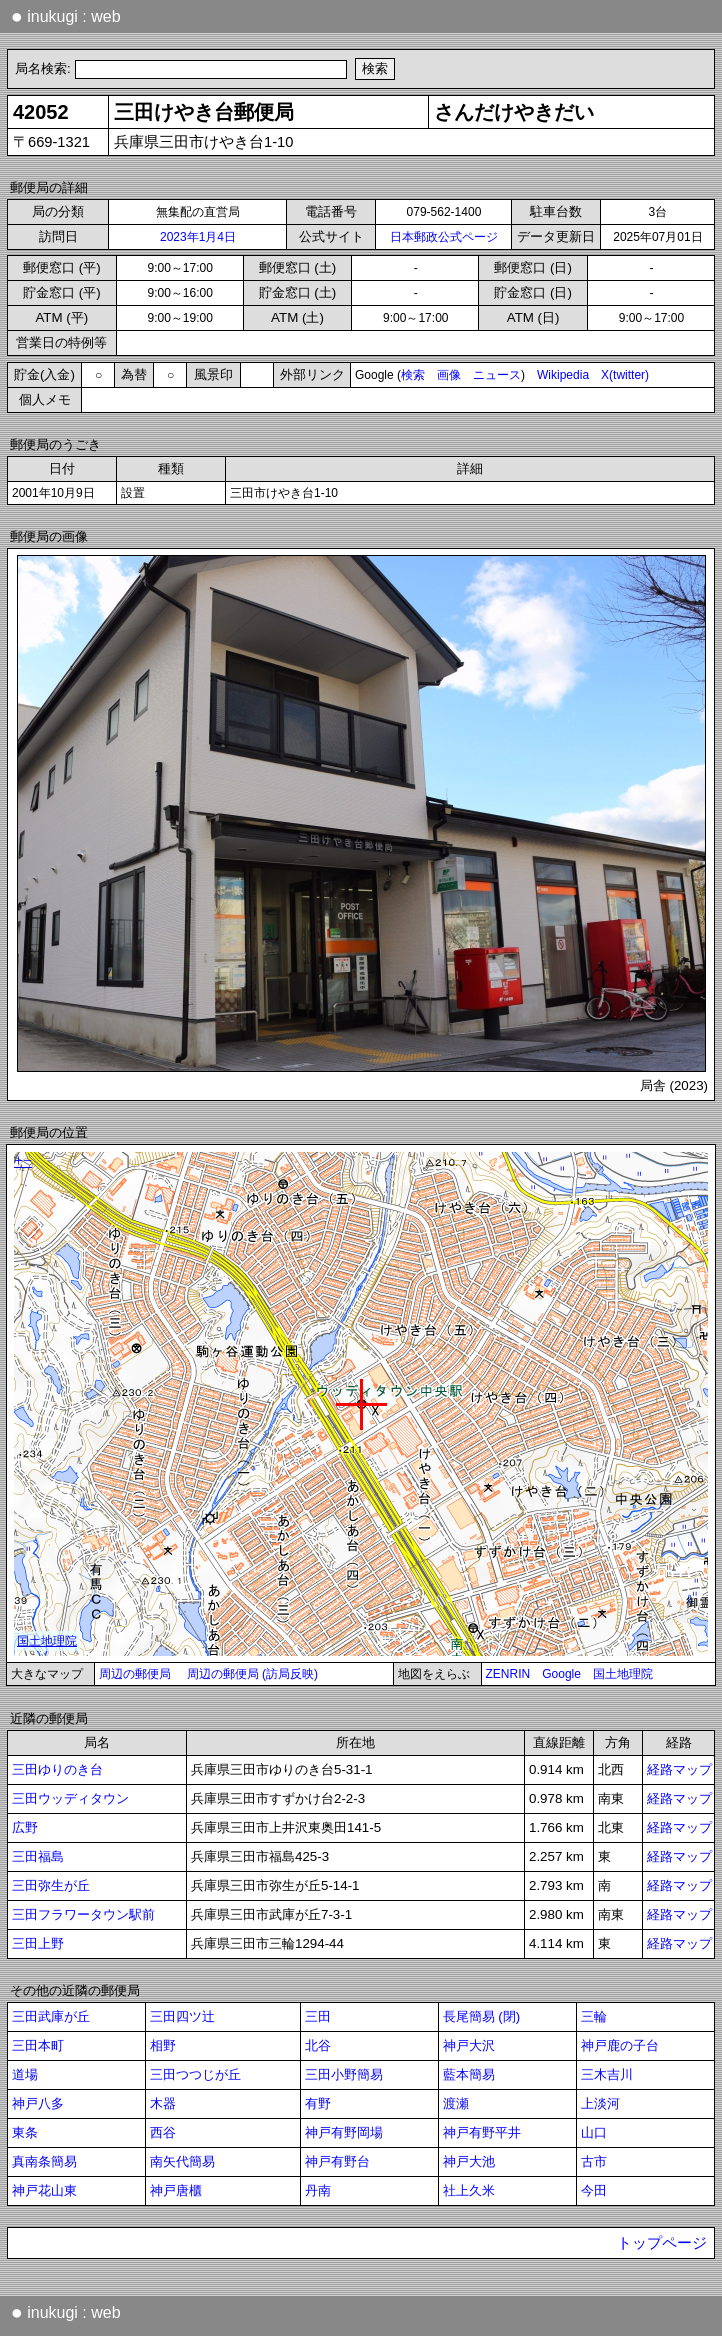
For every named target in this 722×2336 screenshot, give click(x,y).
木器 (163, 2103)
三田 (318, 2016)
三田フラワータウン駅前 (83, 1914)
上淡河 (600, 2103)
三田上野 (38, 1943)
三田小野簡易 (344, 2074)
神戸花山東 (44, 2190)
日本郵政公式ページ (444, 237)
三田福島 (38, 1856)
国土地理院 (623, 1674)
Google (561, 1674)
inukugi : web (66, 16)
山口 (594, 2132)
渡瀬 (456, 2103)
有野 (318, 2103)
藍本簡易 (469, 2074)
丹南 (318, 2190)
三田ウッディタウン (70, 1798)
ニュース (497, 375)
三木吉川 (607, 2074)
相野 (163, 2045)
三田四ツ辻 (182, 2016)
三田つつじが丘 (195, 2074)
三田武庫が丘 (51, 2016)
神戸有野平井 (482, 2132)
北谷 (318, 2045)
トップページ (662, 2243)
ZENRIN (508, 1674)
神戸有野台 (337, 2161)
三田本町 (38, 2045)
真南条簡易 (44, 2161)
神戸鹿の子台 (620, 2045)
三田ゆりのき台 (57, 1769)
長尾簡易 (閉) (482, 2016)
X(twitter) (625, 375)
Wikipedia (563, 375)
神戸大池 (469, 2161)
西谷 (163, 2132)
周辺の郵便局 (135, 1674)
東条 (25, 2132)
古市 (594, 2161)
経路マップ (679, 1769)
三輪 (594, 2016)
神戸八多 (38, 2103)
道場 (25, 2074)
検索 (413, 375)
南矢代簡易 (182, 2161)
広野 (25, 1827)
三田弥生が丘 (51, 1885)
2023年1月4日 (198, 237)
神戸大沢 (469, 2045)
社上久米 (469, 2190)
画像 (449, 375)
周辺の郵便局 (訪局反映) (252, 1674)
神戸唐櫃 (176, 2190)
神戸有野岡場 (344, 2132)
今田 (594, 2190)
